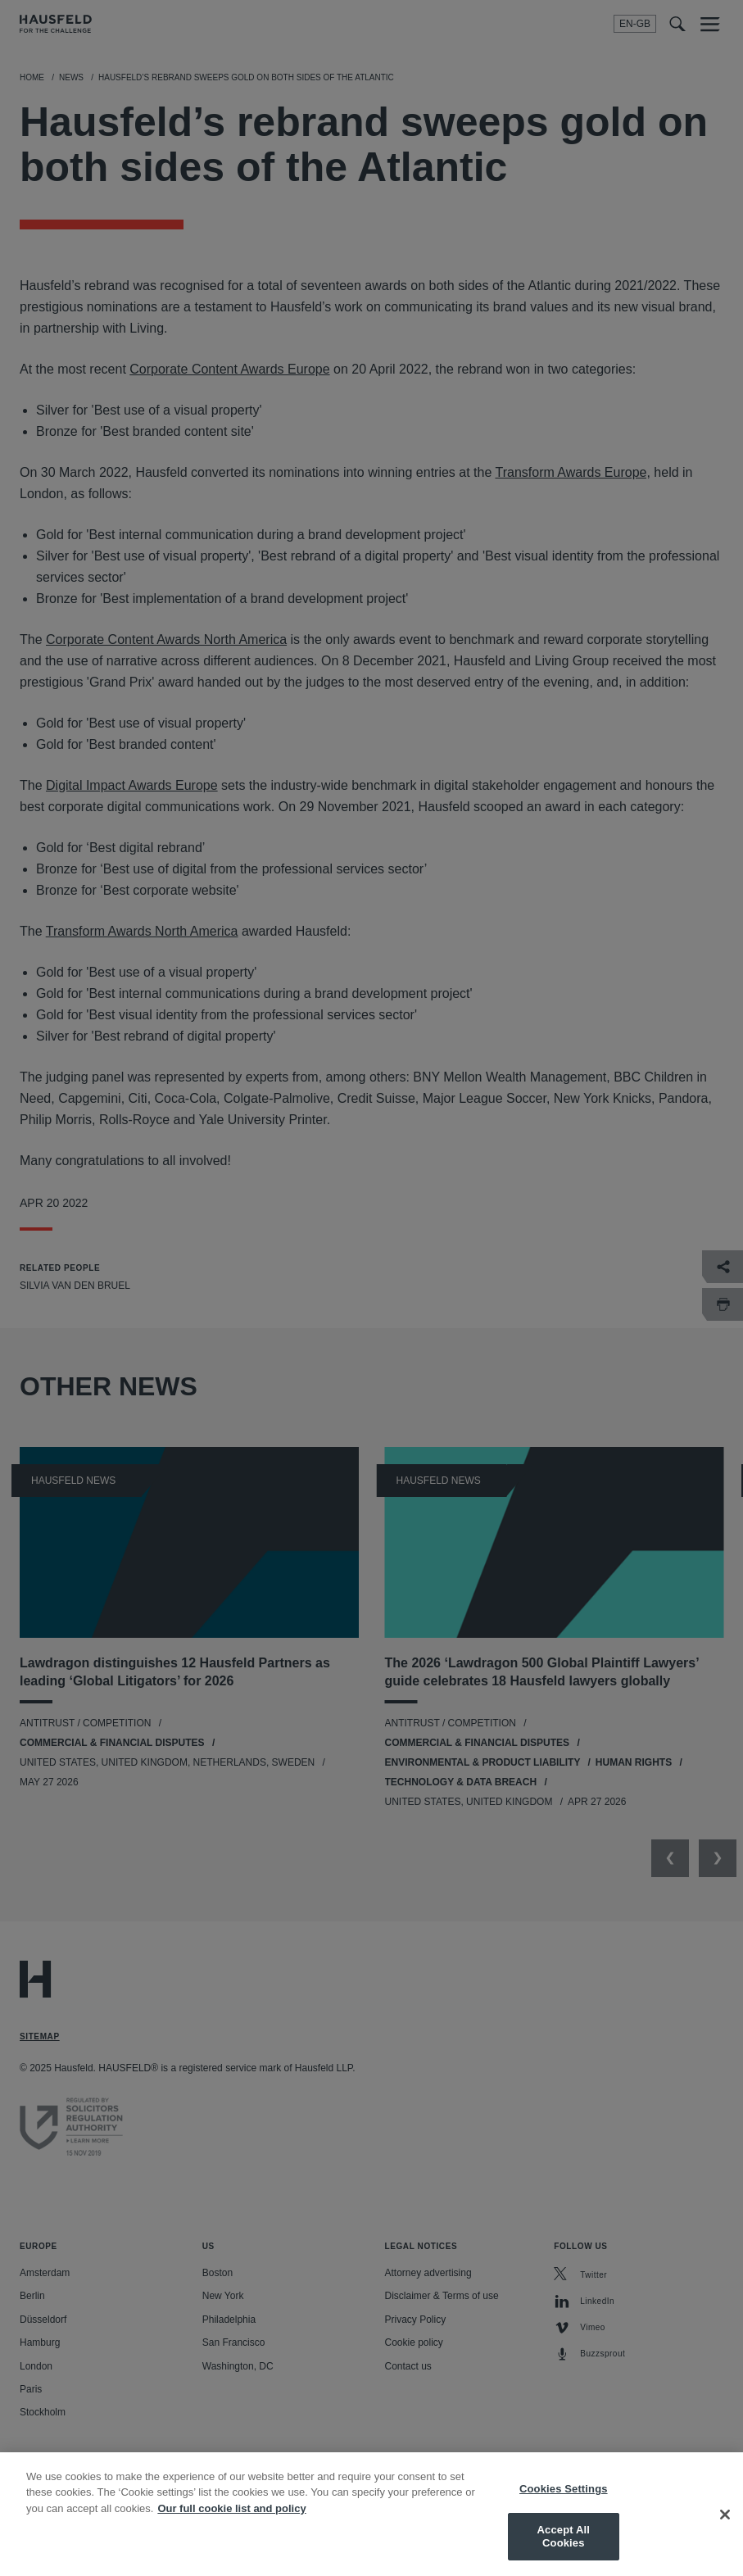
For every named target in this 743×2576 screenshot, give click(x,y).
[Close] (725, 2528)
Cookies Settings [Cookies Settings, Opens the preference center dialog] (563, 2502)
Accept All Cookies (563, 2550)
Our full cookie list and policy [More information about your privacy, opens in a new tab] (231, 2521)
